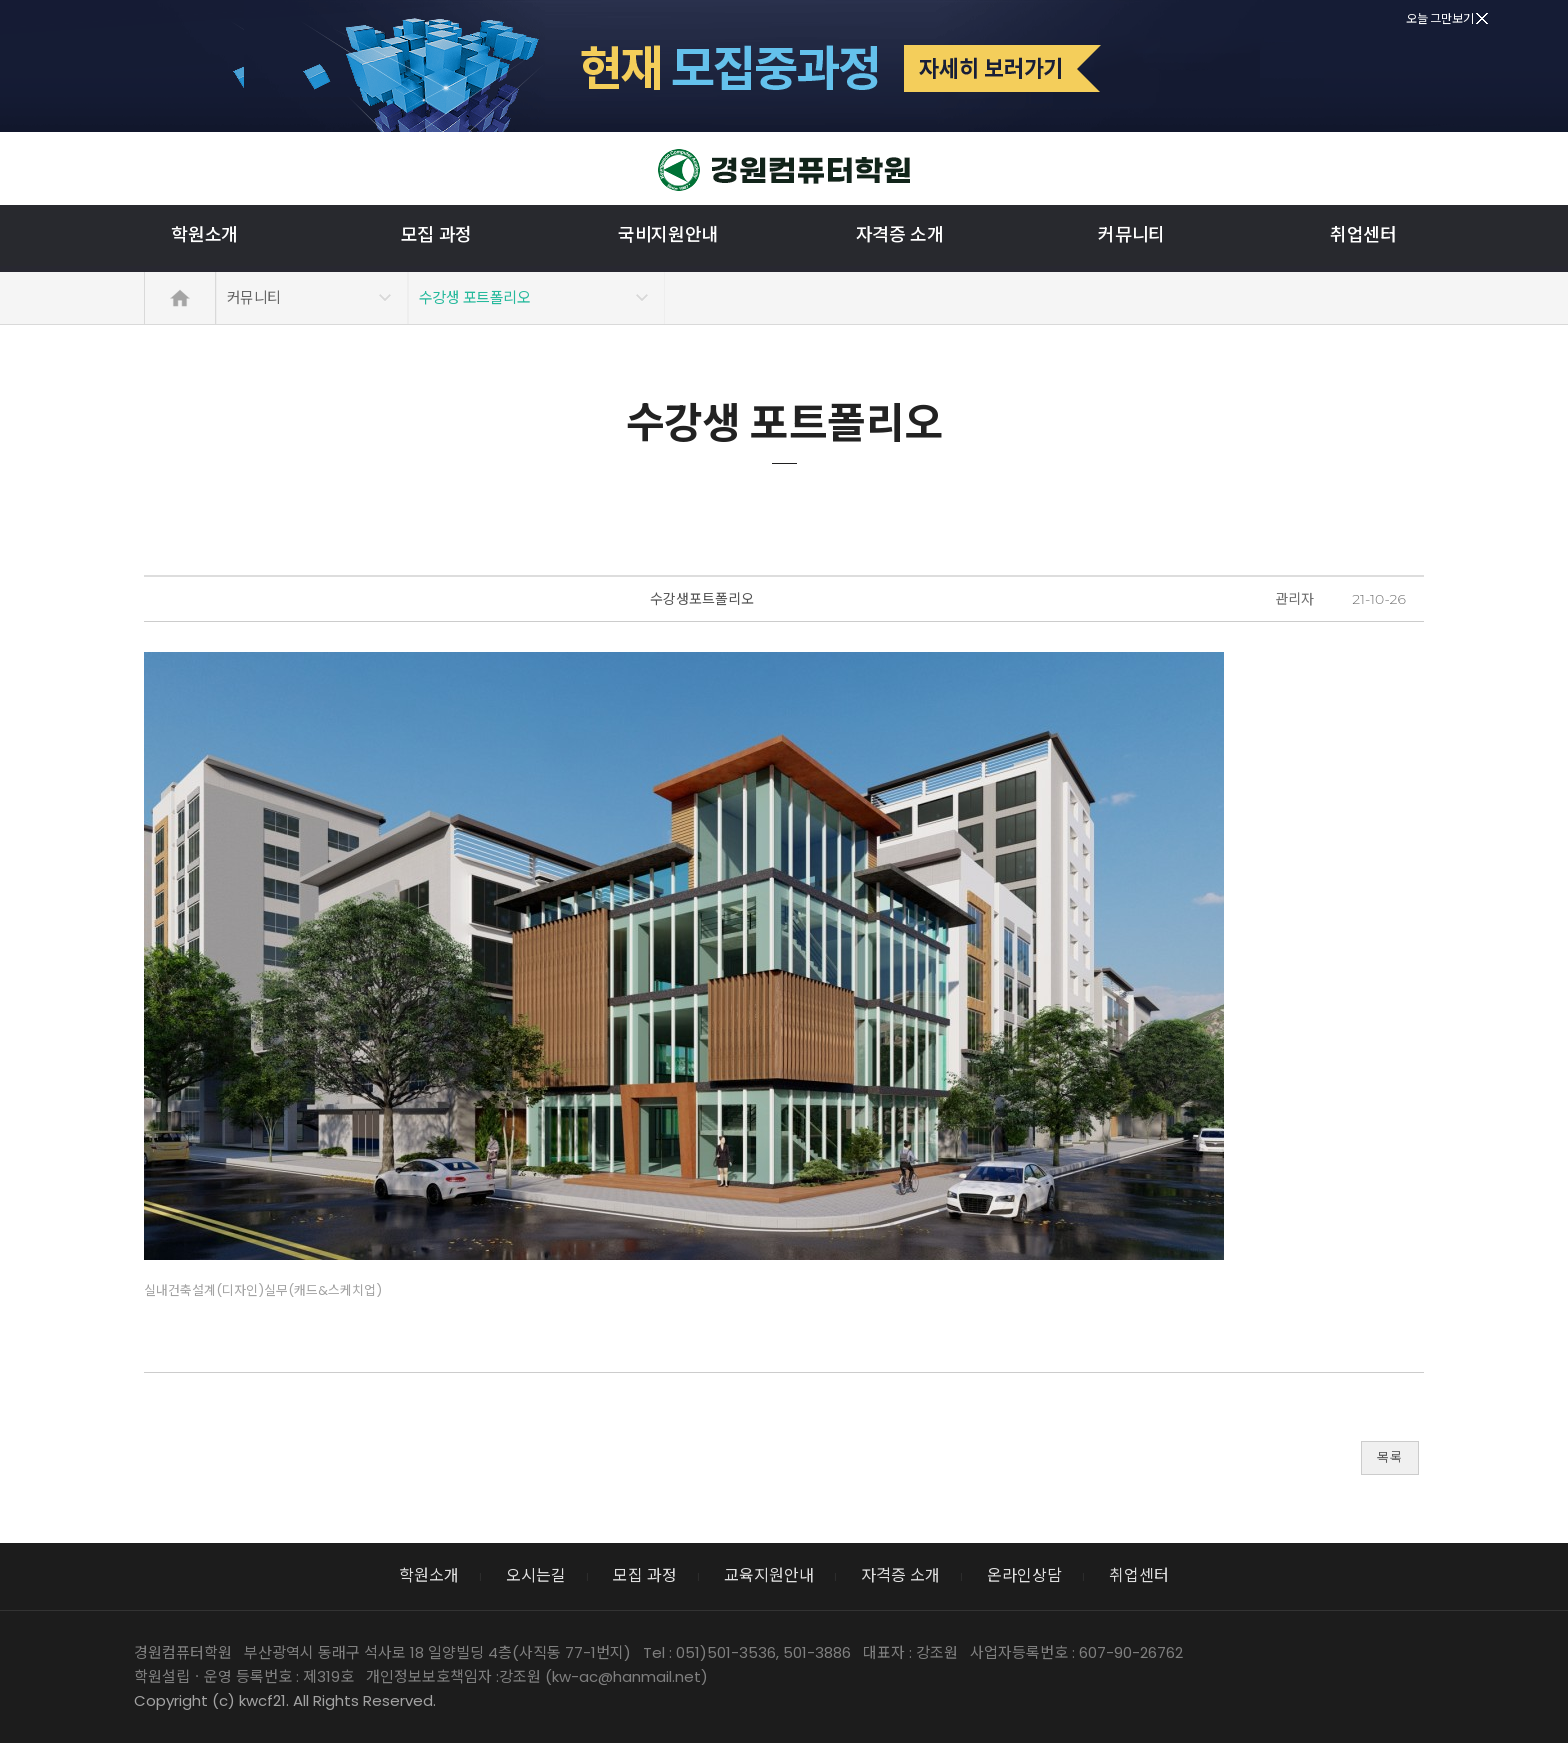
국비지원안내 (668, 235)
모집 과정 (436, 235)
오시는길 (536, 1575)
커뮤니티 (1131, 235)
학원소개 (204, 235)
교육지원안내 (769, 1575)
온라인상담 (1024, 1575)
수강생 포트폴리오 (474, 297)
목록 (1390, 1457)
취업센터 (1363, 235)
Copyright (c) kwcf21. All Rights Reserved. (285, 1700)
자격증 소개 (900, 235)
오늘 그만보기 (1447, 18)
